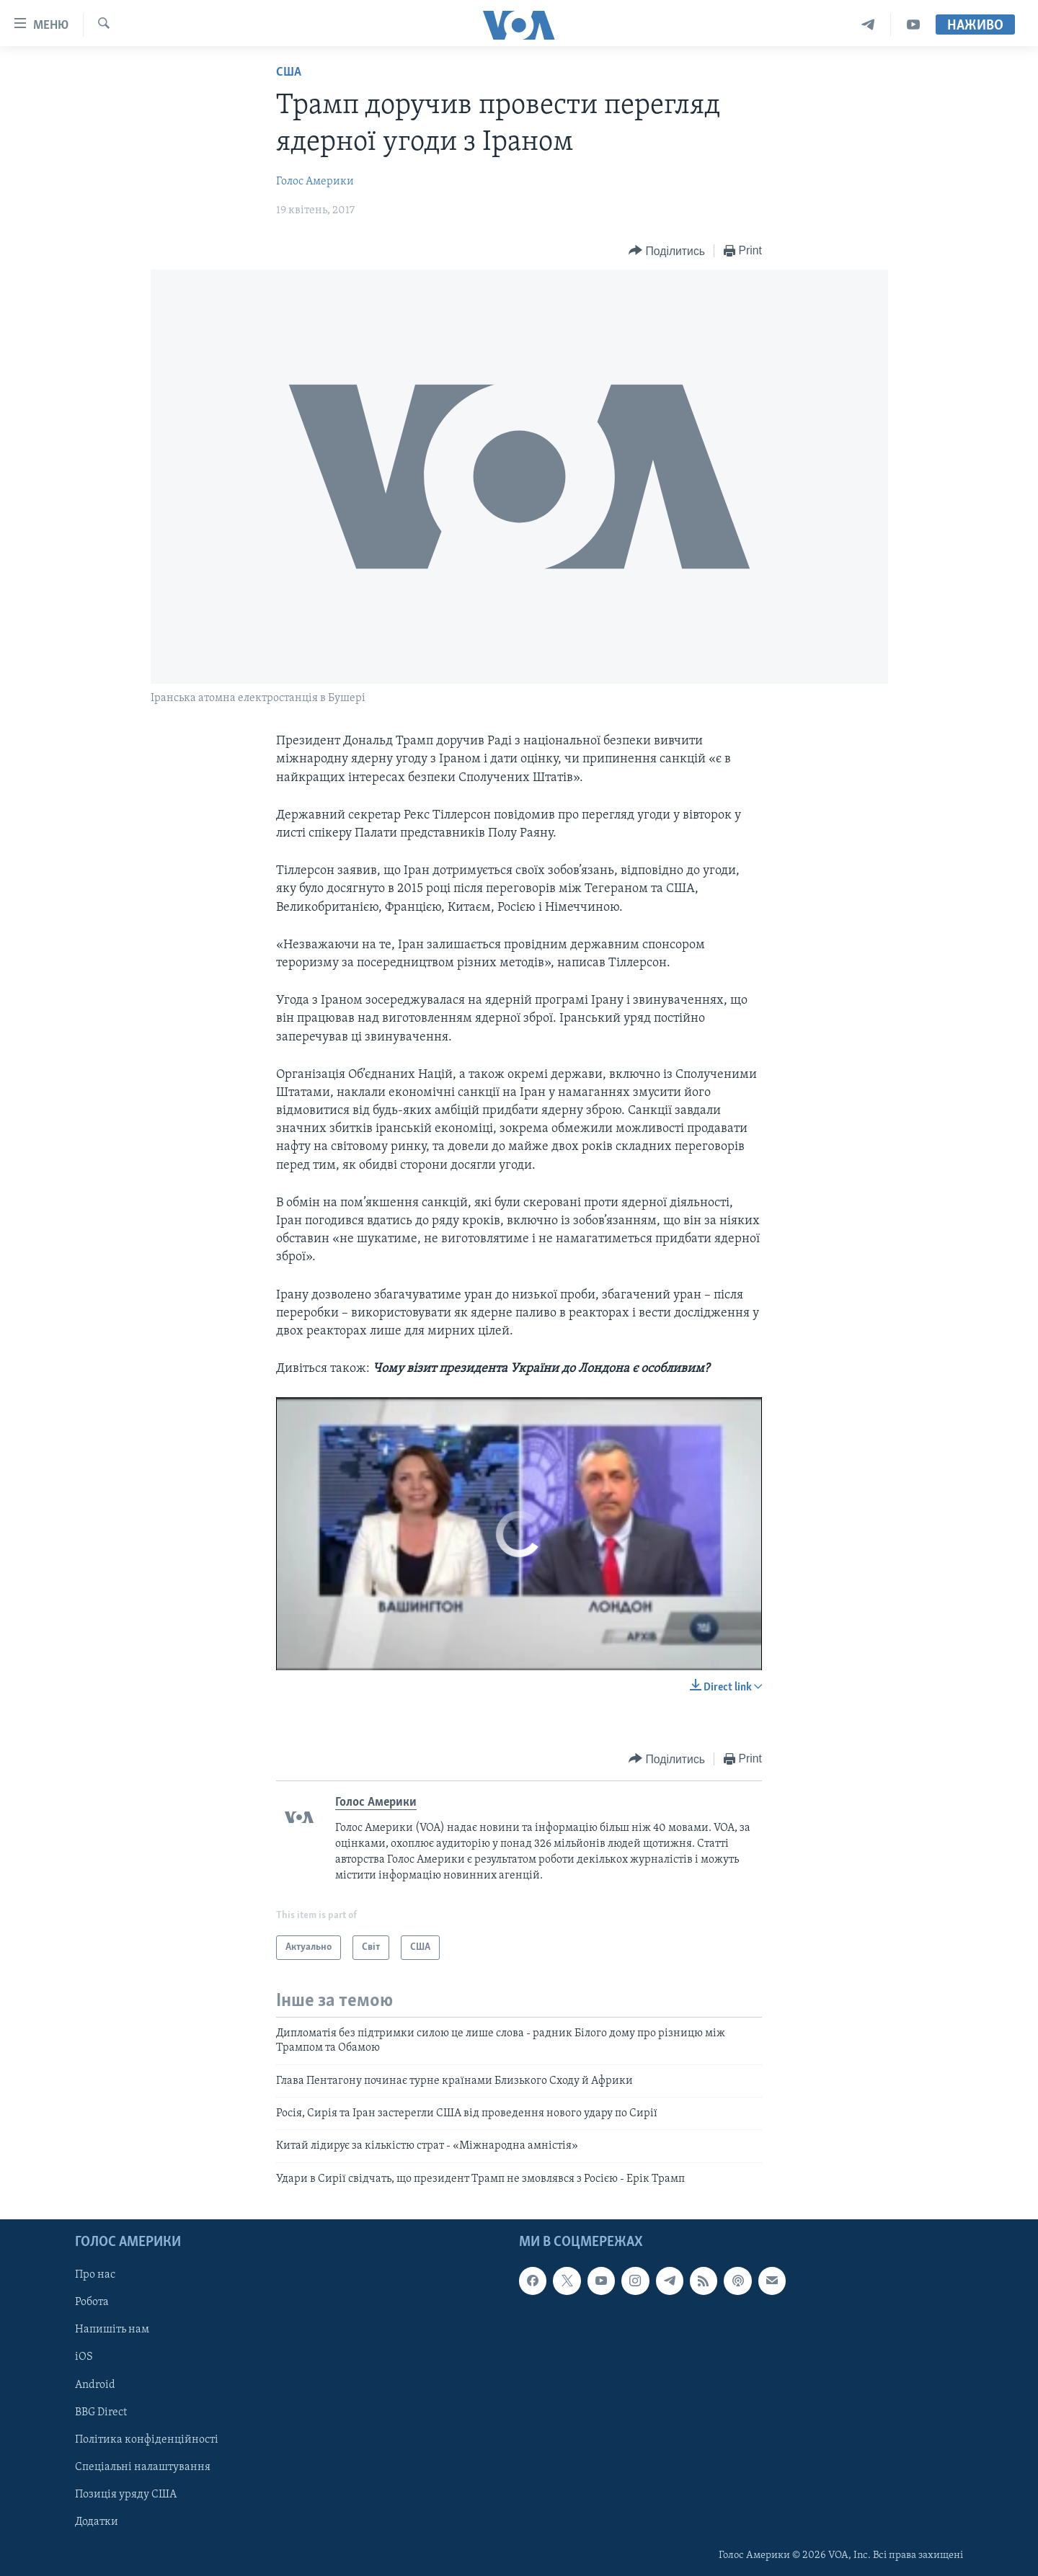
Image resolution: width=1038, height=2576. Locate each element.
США (288, 72)
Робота (92, 2303)
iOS (84, 2357)
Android (95, 2385)
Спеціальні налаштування (142, 2467)
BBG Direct (101, 2412)
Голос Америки (315, 181)
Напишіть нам (112, 2330)
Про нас (95, 2275)
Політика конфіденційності (146, 2440)
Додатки (96, 2522)
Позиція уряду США (126, 2494)
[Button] (667, 251)
